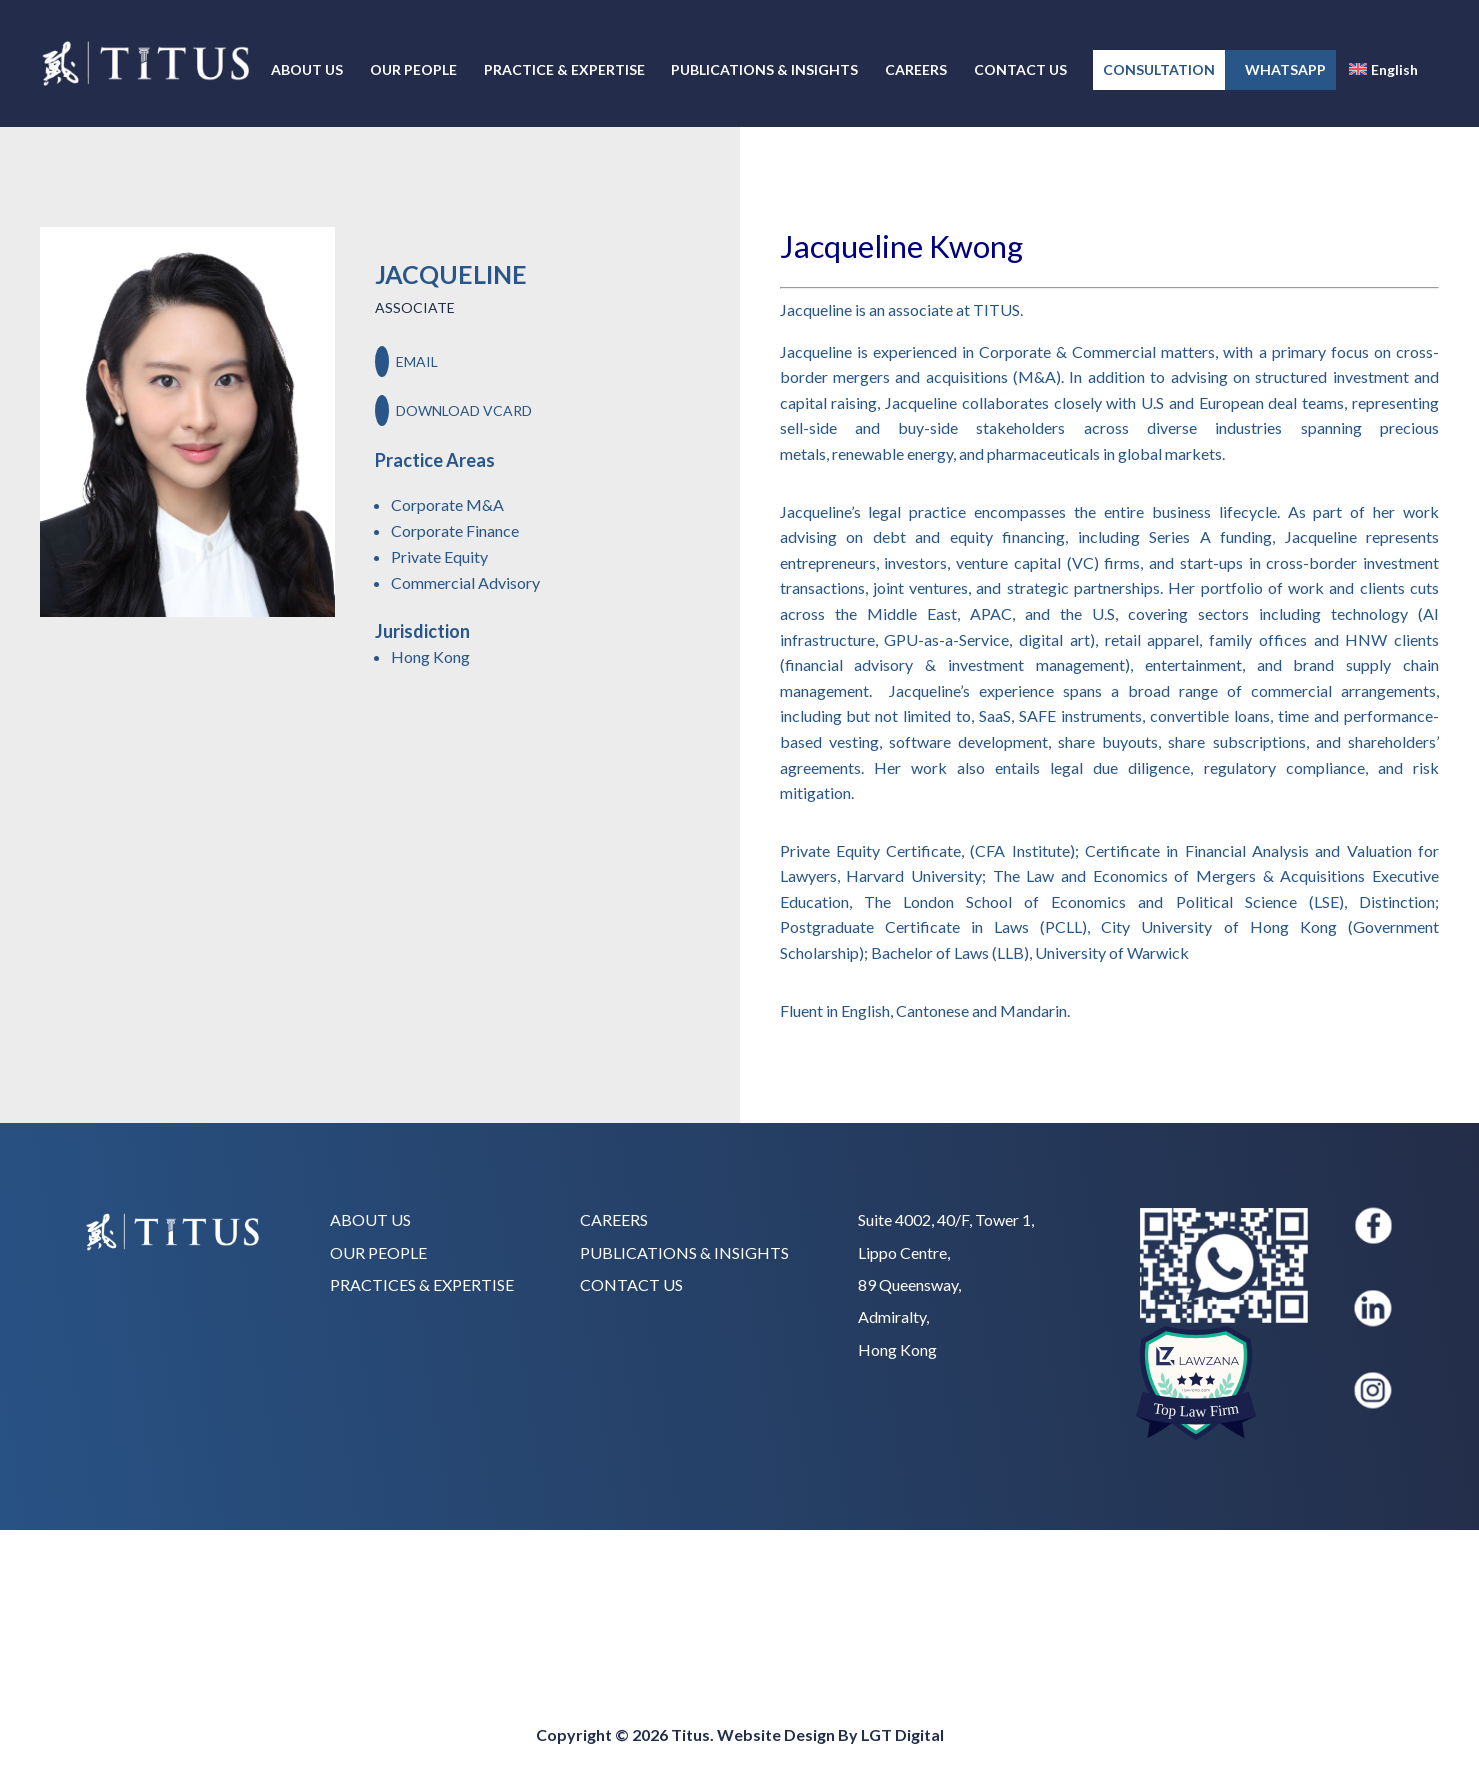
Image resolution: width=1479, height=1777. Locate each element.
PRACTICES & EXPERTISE (422, 1284)
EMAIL (406, 361)
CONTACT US (1020, 70)
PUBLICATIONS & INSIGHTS (764, 70)
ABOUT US (307, 70)
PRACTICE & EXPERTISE (564, 70)
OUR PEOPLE (413, 70)
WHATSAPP (1280, 69)
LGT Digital (902, 1734)
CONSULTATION (1159, 69)
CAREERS (916, 70)
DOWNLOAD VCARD (453, 410)
